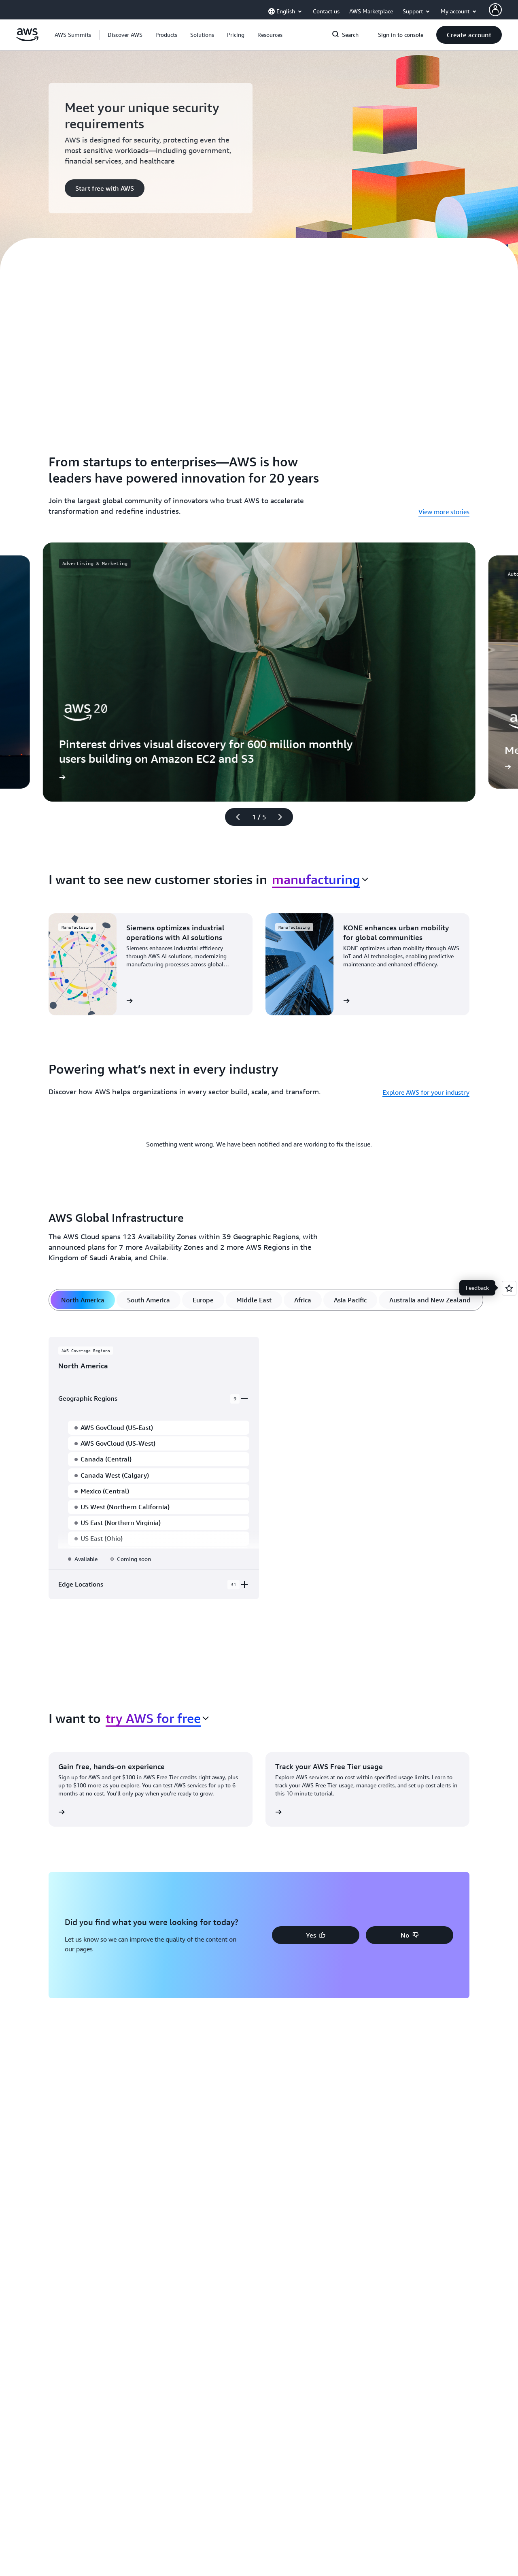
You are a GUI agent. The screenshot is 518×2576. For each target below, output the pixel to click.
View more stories (443, 512)
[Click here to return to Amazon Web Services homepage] (27, 39)
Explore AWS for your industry (425, 1092)
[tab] (83, 1300)
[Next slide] (283, 817)
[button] (125, 35)
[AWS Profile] (495, 9)
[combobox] (320, 879)
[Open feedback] (509, 1288)
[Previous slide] (234, 817)
